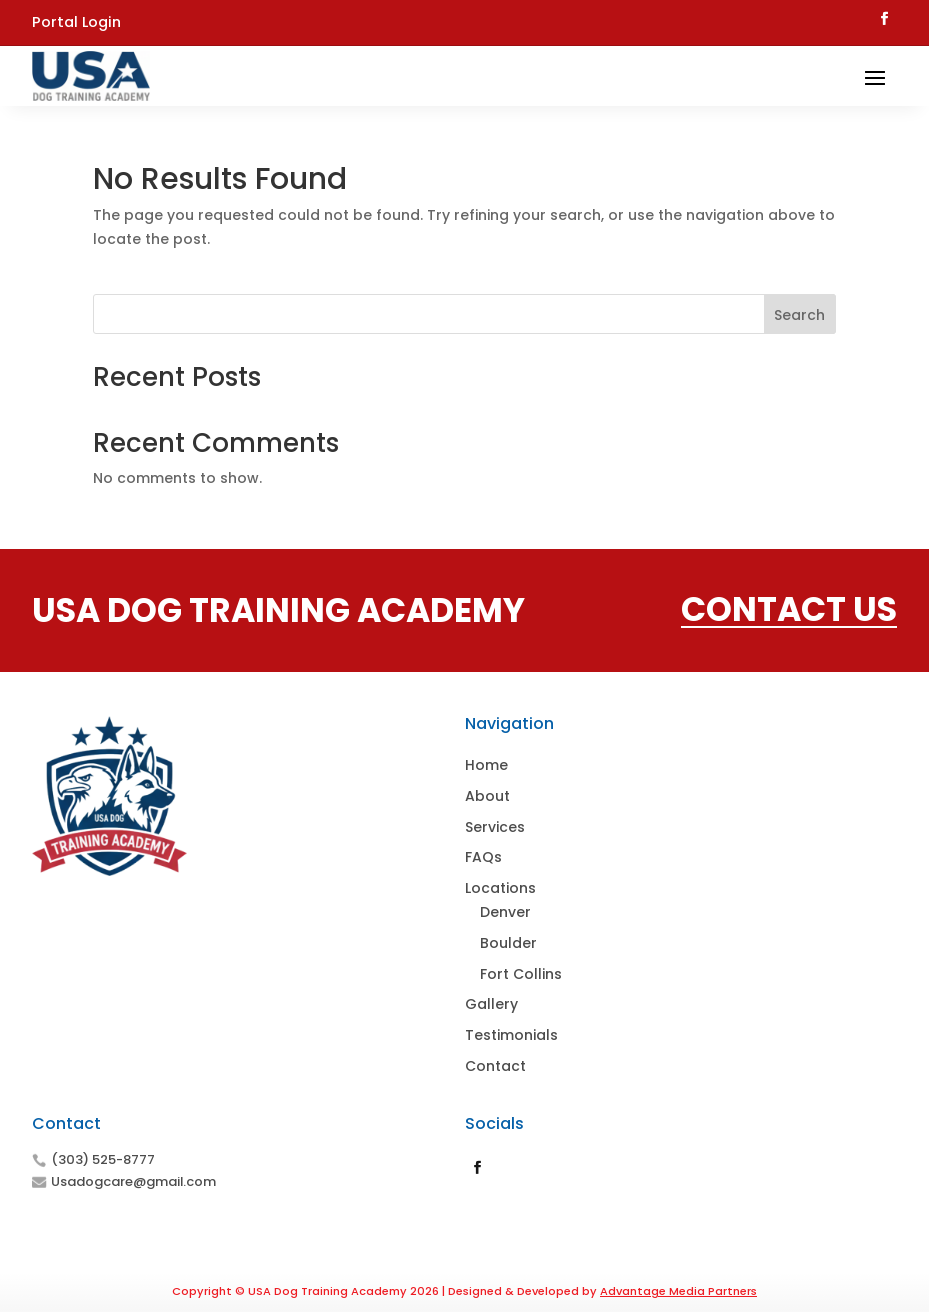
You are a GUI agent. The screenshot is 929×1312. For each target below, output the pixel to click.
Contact (495, 1066)
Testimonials (511, 1035)
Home (486, 765)
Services (495, 827)
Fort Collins (521, 974)
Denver (505, 912)
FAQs (483, 857)
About (487, 796)
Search (799, 315)
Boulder (508, 943)
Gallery (491, 1004)
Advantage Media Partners (678, 1291)
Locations (500, 888)
